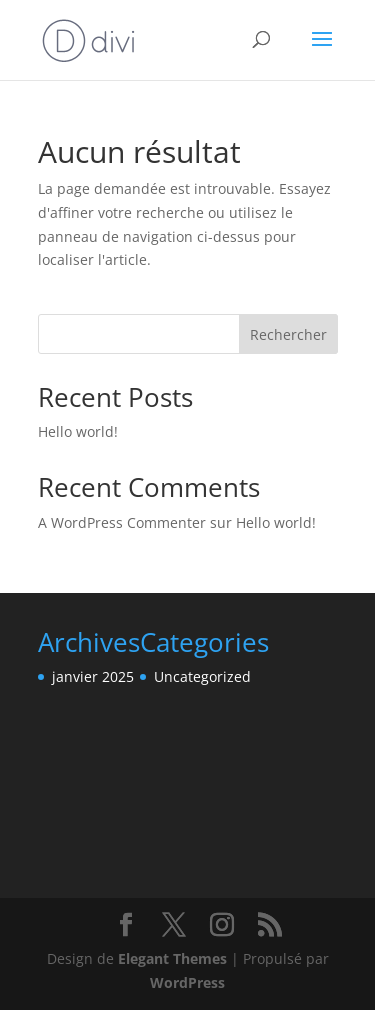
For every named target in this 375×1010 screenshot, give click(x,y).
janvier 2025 (93, 676)
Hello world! (78, 431)
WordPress (187, 982)
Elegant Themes (172, 958)
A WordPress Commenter (122, 522)
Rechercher (288, 334)
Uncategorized (202, 676)
